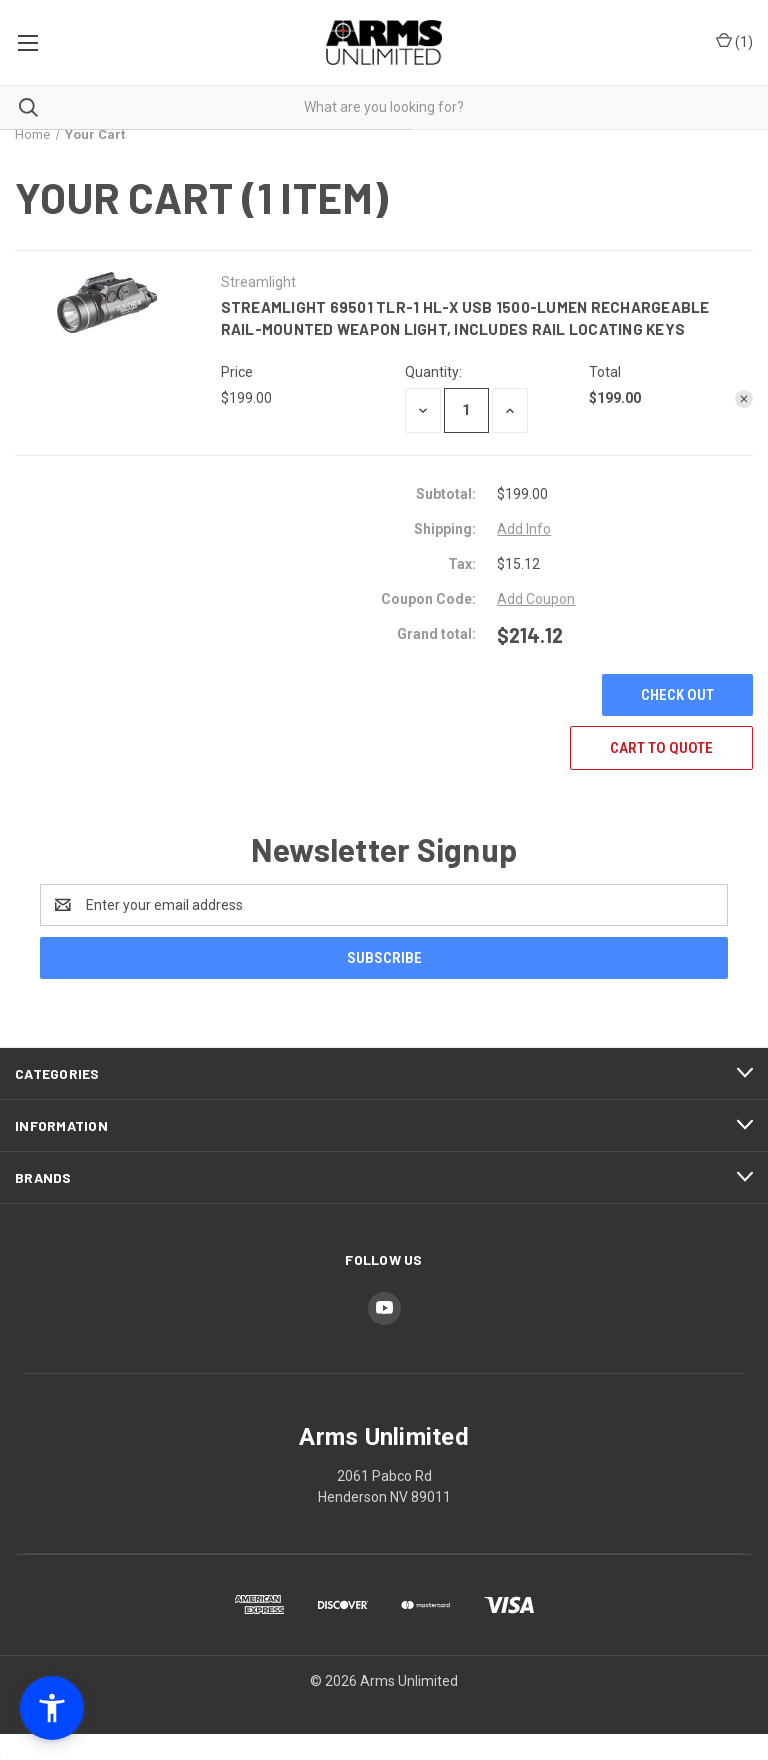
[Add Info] (524, 529)
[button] (52, 1708)
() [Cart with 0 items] (734, 42)
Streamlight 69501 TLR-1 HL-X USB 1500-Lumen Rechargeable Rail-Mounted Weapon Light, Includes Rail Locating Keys (465, 318)
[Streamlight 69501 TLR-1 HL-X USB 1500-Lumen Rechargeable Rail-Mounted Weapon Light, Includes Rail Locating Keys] (466, 410)
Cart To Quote (661, 748)
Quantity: (433, 372)
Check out (677, 695)
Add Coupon (536, 599)
